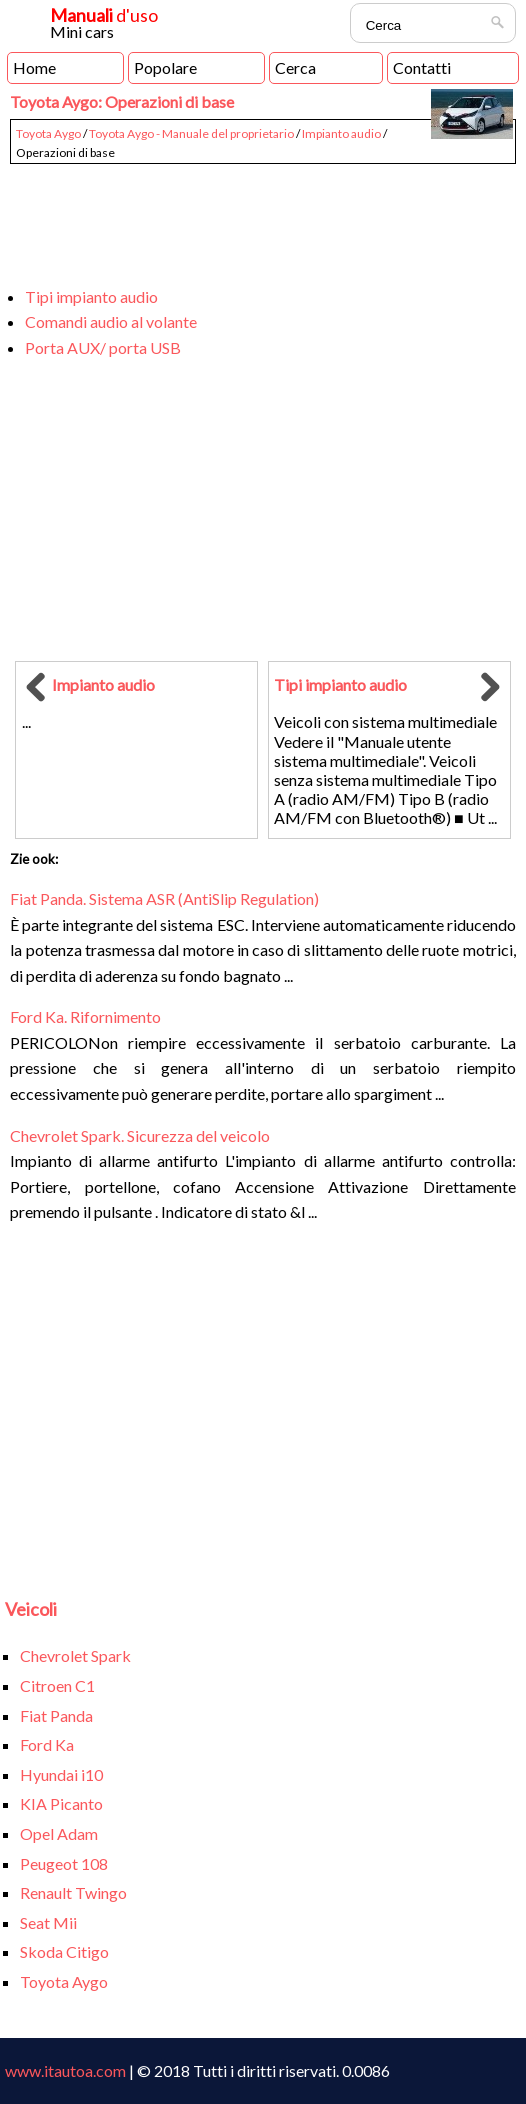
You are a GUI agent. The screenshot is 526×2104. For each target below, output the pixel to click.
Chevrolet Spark (75, 1655)
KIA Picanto (61, 1803)
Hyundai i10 (61, 1774)
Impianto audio (341, 133)
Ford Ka (47, 1744)
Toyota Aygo (48, 133)
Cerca (295, 67)
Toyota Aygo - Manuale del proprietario (191, 133)
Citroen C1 (57, 1685)
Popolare (165, 67)
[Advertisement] (262, 216)
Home (34, 67)
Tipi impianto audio (91, 296)
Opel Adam (59, 1833)
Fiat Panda (56, 1715)
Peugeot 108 (64, 1863)
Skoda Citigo (64, 1951)
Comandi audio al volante (111, 321)
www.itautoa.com (65, 2070)
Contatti (422, 67)
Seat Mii (48, 1922)
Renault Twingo (73, 1892)
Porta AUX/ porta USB (103, 347)
